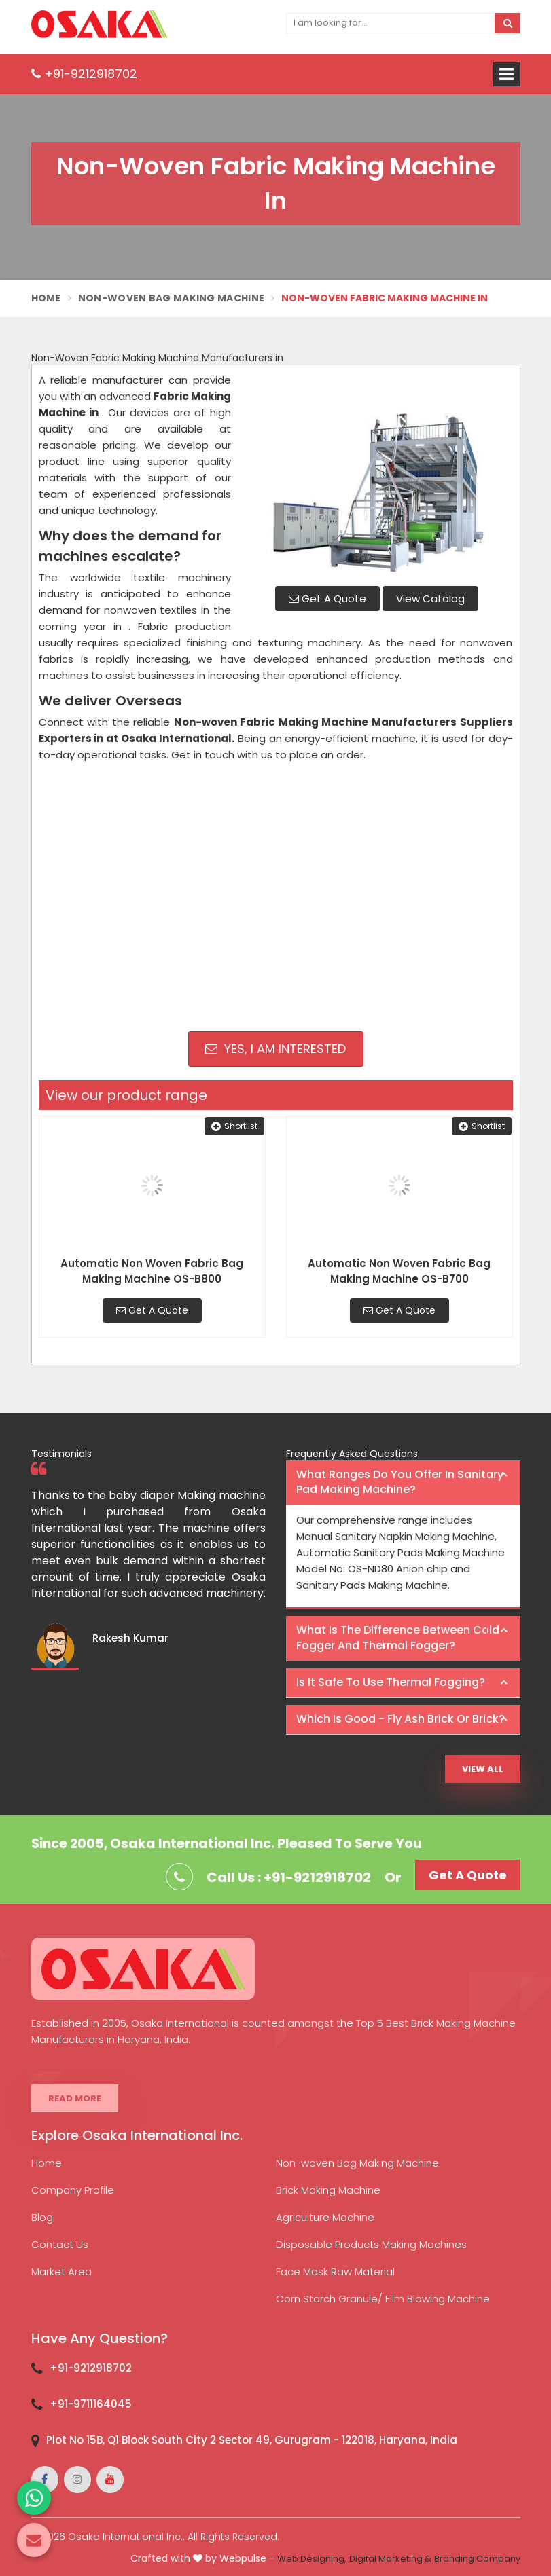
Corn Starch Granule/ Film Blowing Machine (383, 2299)
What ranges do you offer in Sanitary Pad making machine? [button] (399, 1482)
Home (46, 298)
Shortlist (234, 1126)
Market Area (61, 2271)
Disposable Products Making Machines (371, 2244)
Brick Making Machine (328, 2190)
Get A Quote (327, 598)
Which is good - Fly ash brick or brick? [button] (400, 1719)
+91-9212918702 (84, 73)
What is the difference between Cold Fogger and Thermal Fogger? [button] (397, 1637)
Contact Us (59, 2244)
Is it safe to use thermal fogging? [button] (390, 1682)
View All (482, 1769)
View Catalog (430, 598)
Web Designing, (311, 2558)
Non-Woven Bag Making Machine (171, 298)
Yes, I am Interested (275, 1048)
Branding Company (477, 2558)
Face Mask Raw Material (335, 2271)
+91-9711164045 (91, 2404)
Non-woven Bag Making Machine (357, 2163)
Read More (74, 2098)
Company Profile (72, 2190)
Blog (42, 2217)
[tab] (403, 1483)
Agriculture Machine (325, 2217)
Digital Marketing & (390, 2558)
